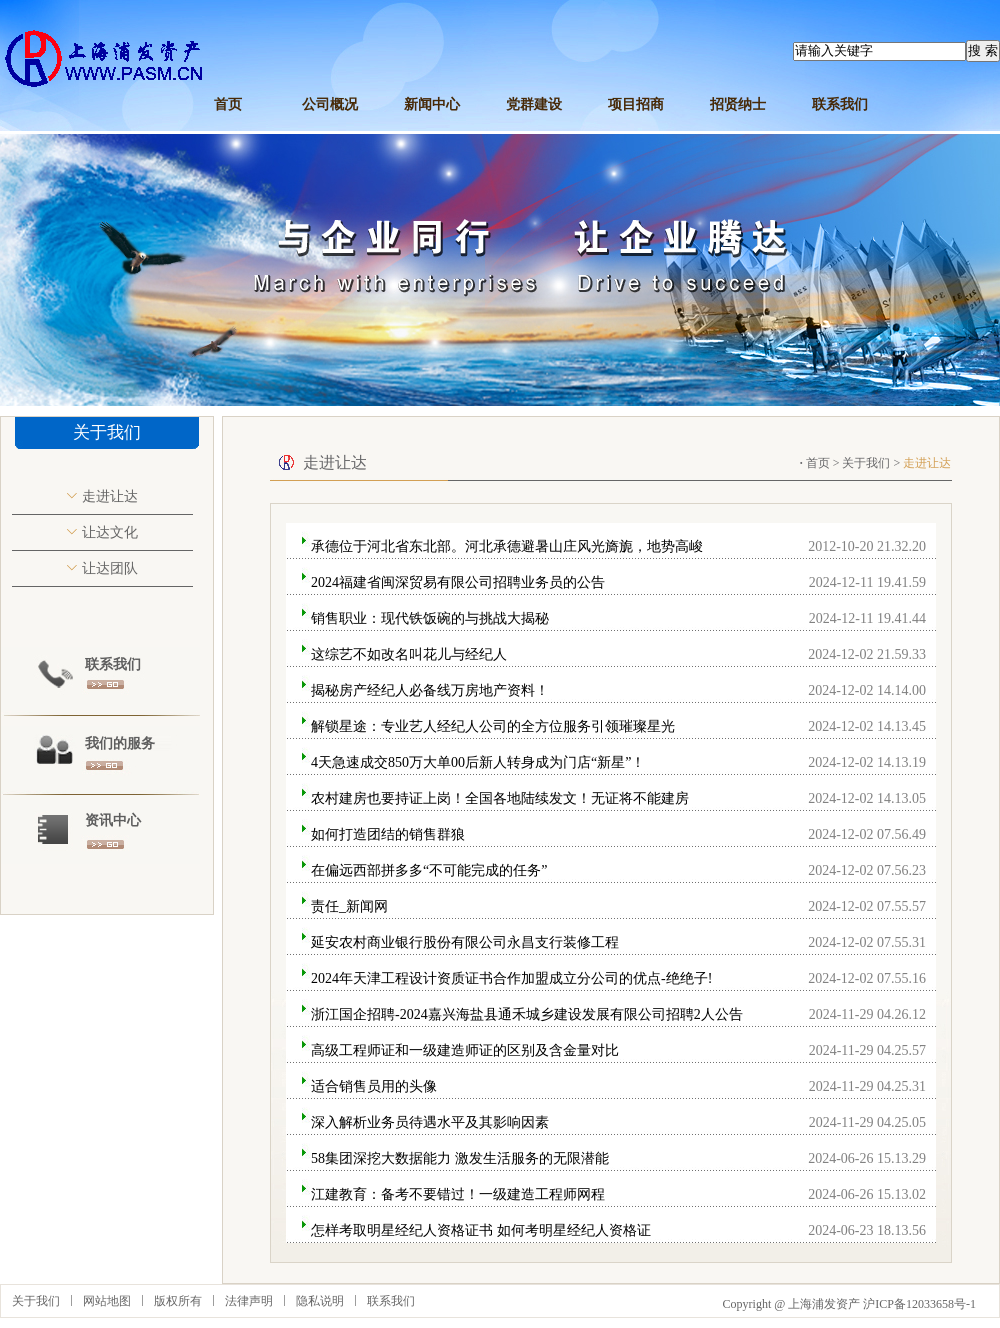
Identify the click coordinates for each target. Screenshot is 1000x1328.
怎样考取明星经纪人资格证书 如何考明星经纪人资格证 (481, 1230)
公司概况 (330, 104)
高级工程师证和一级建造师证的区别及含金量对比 (465, 1050)
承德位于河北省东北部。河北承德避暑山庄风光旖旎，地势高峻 (507, 546)
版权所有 (178, 1301)
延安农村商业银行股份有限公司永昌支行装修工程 (465, 942)
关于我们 (866, 463)
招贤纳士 (738, 104)
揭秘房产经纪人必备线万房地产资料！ (430, 690)
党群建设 (534, 104)
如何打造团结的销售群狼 (388, 834)
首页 (228, 104)
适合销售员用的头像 (374, 1086)
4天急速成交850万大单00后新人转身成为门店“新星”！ (478, 762)
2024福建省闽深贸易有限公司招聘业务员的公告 (458, 582)
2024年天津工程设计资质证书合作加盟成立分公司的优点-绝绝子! (511, 978)
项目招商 (636, 104)
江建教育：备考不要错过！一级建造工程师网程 (458, 1194)
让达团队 (110, 568)
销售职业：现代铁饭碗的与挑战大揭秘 (430, 618)
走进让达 (110, 496)
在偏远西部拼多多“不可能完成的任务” (429, 870)
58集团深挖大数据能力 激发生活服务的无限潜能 (460, 1158)
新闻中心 (432, 104)
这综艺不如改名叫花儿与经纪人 (409, 654)
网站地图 (107, 1301)
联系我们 (840, 104)
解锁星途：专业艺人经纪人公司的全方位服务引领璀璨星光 (493, 726)
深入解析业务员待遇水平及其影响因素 (430, 1122)
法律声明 (249, 1301)
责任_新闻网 (349, 906)
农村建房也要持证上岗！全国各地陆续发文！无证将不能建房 (500, 798)
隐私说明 (320, 1301)
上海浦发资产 (824, 1304)
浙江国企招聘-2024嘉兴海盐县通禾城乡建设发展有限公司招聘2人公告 (527, 1014)
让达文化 (110, 532)
